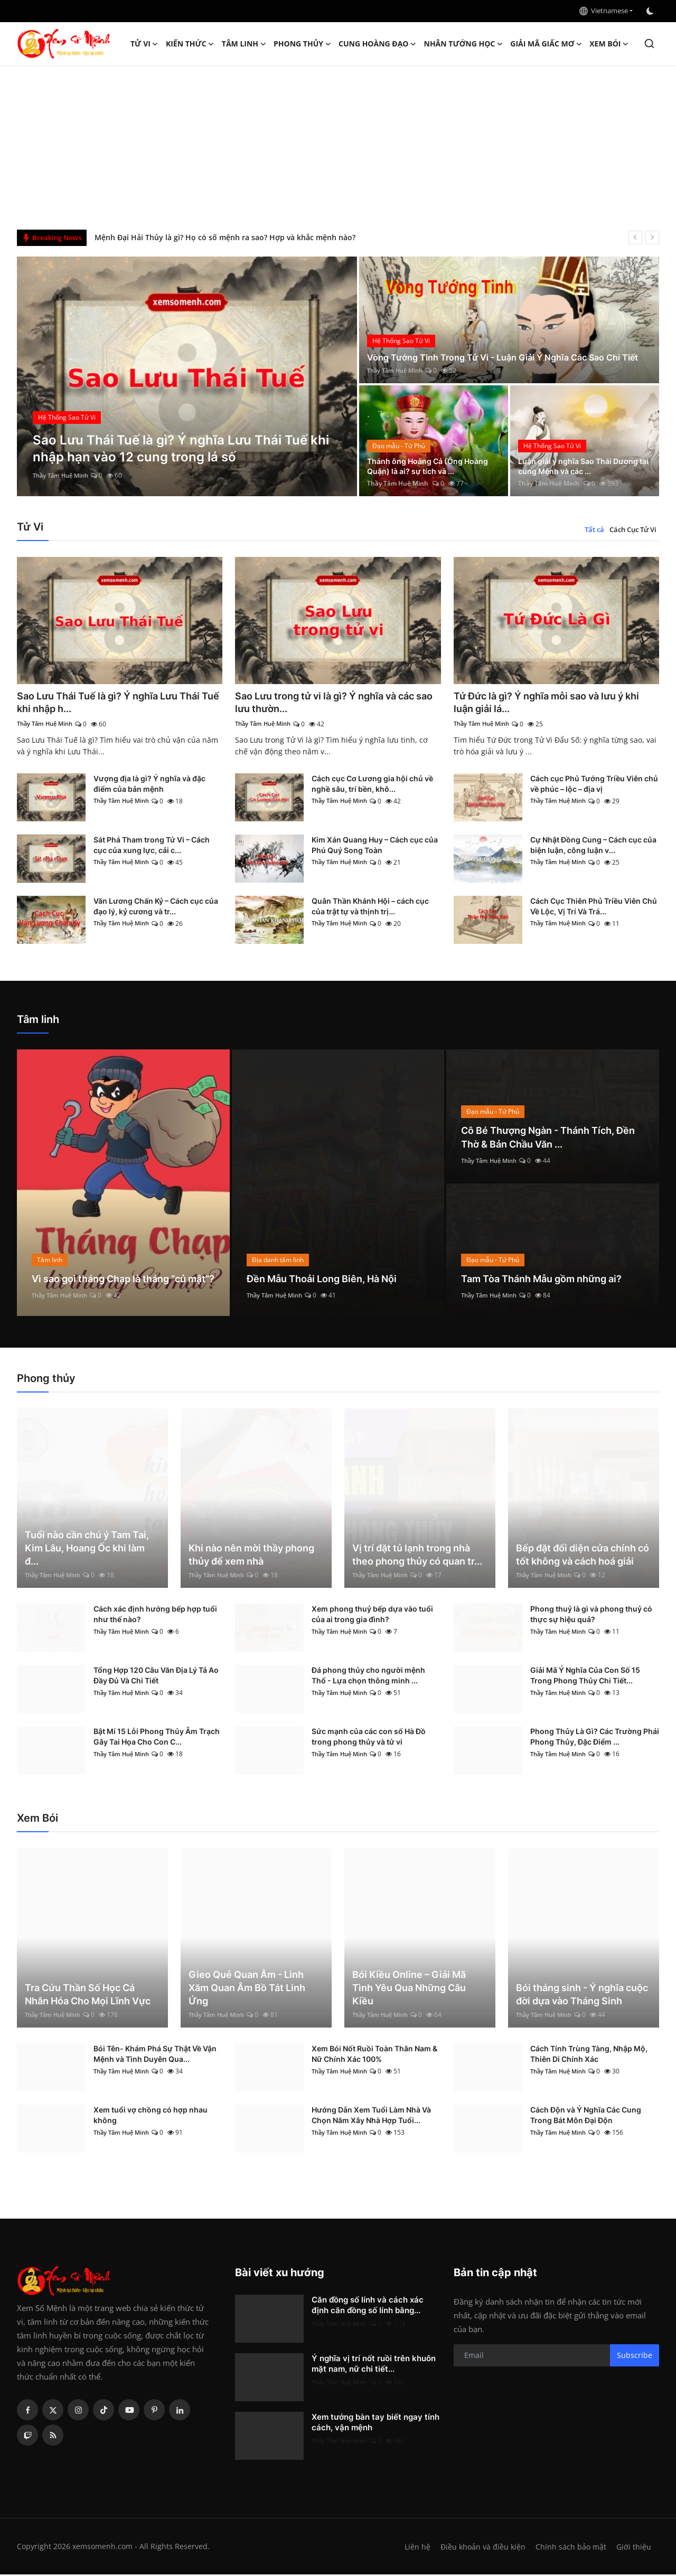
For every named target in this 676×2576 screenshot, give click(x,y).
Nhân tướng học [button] (463, 44)
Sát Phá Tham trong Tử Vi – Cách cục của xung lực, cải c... (151, 846)
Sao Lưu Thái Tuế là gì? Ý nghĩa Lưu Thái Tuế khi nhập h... (119, 703)
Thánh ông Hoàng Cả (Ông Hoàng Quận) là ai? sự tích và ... (431, 465)
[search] (649, 43)
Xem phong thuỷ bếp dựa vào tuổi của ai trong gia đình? (372, 1615)
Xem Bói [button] (608, 44)
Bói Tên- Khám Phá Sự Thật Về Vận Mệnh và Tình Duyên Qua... (155, 2055)
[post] (187, 376)
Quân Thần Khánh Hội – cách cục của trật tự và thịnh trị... (370, 907)
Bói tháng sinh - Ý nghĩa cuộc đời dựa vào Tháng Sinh (582, 1996)
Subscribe (634, 2357)
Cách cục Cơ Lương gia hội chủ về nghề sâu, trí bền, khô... (372, 785)
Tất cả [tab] (594, 529)
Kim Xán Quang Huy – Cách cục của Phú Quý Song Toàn (375, 846)
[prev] (635, 237)
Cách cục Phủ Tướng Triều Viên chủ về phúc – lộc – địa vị (594, 785)
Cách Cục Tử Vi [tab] (632, 529)
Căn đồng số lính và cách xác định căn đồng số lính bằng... (368, 2306)
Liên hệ (413, 2548)
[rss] (52, 2436)
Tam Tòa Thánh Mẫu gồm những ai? (550, 1280)
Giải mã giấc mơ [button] (546, 44)
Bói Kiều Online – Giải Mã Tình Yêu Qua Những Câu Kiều (409, 1989)
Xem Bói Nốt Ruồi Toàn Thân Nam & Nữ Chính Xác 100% (374, 2055)
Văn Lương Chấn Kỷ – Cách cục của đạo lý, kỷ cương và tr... (155, 907)
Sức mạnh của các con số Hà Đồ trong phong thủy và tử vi (369, 1738)
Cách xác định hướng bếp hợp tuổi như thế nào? (155, 1615)
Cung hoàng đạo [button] (378, 44)
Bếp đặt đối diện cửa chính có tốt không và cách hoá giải (582, 1556)
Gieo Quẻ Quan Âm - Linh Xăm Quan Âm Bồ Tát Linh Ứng (247, 1989)
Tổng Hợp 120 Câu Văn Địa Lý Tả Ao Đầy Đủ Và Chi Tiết (156, 1677)
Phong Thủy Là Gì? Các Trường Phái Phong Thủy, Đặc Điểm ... (594, 1738)
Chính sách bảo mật (570, 2548)
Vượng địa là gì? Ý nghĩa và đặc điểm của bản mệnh (149, 785)
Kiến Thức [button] (190, 44)
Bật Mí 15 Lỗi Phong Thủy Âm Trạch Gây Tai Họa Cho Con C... (156, 1738)
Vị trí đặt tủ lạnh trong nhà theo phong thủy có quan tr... (417, 1556)
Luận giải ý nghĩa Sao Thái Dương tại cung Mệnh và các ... (581, 465)
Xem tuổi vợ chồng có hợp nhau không (150, 2116)
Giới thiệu (633, 2548)
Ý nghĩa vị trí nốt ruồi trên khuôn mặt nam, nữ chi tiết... (374, 2365)
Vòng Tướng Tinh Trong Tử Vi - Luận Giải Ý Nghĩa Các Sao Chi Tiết (506, 350)
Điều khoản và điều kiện (480, 2548)
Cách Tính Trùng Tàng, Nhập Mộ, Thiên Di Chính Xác (588, 2055)
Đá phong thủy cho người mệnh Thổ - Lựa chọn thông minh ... (368, 1677)
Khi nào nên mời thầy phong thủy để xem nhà (251, 1556)
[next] (652, 237)
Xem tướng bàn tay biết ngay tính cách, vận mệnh (375, 2423)
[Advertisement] (338, 145)
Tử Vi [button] (144, 44)
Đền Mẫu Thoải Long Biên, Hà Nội (330, 1280)
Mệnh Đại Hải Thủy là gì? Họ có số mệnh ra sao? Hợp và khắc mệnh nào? (225, 237)
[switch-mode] (651, 11)
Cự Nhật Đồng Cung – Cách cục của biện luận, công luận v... (593, 846)
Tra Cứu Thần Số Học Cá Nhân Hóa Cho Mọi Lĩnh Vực (88, 1996)
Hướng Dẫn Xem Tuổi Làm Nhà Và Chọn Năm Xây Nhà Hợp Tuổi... (371, 2116)
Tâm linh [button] (244, 44)
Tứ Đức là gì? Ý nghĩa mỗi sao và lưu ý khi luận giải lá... (550, 703)
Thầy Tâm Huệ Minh (63, 475)
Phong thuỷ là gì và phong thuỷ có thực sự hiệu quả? (591, 1615)
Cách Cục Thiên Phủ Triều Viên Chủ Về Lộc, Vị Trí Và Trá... (593, 907)
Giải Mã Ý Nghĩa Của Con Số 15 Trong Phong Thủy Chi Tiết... (585, 1677)
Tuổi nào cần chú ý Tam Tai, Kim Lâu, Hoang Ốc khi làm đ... (87, 1549)
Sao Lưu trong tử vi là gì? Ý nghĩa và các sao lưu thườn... (337, 703)
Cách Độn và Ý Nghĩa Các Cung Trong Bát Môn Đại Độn (585, 2116)
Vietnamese (603, 10)
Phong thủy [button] (302, 44)
